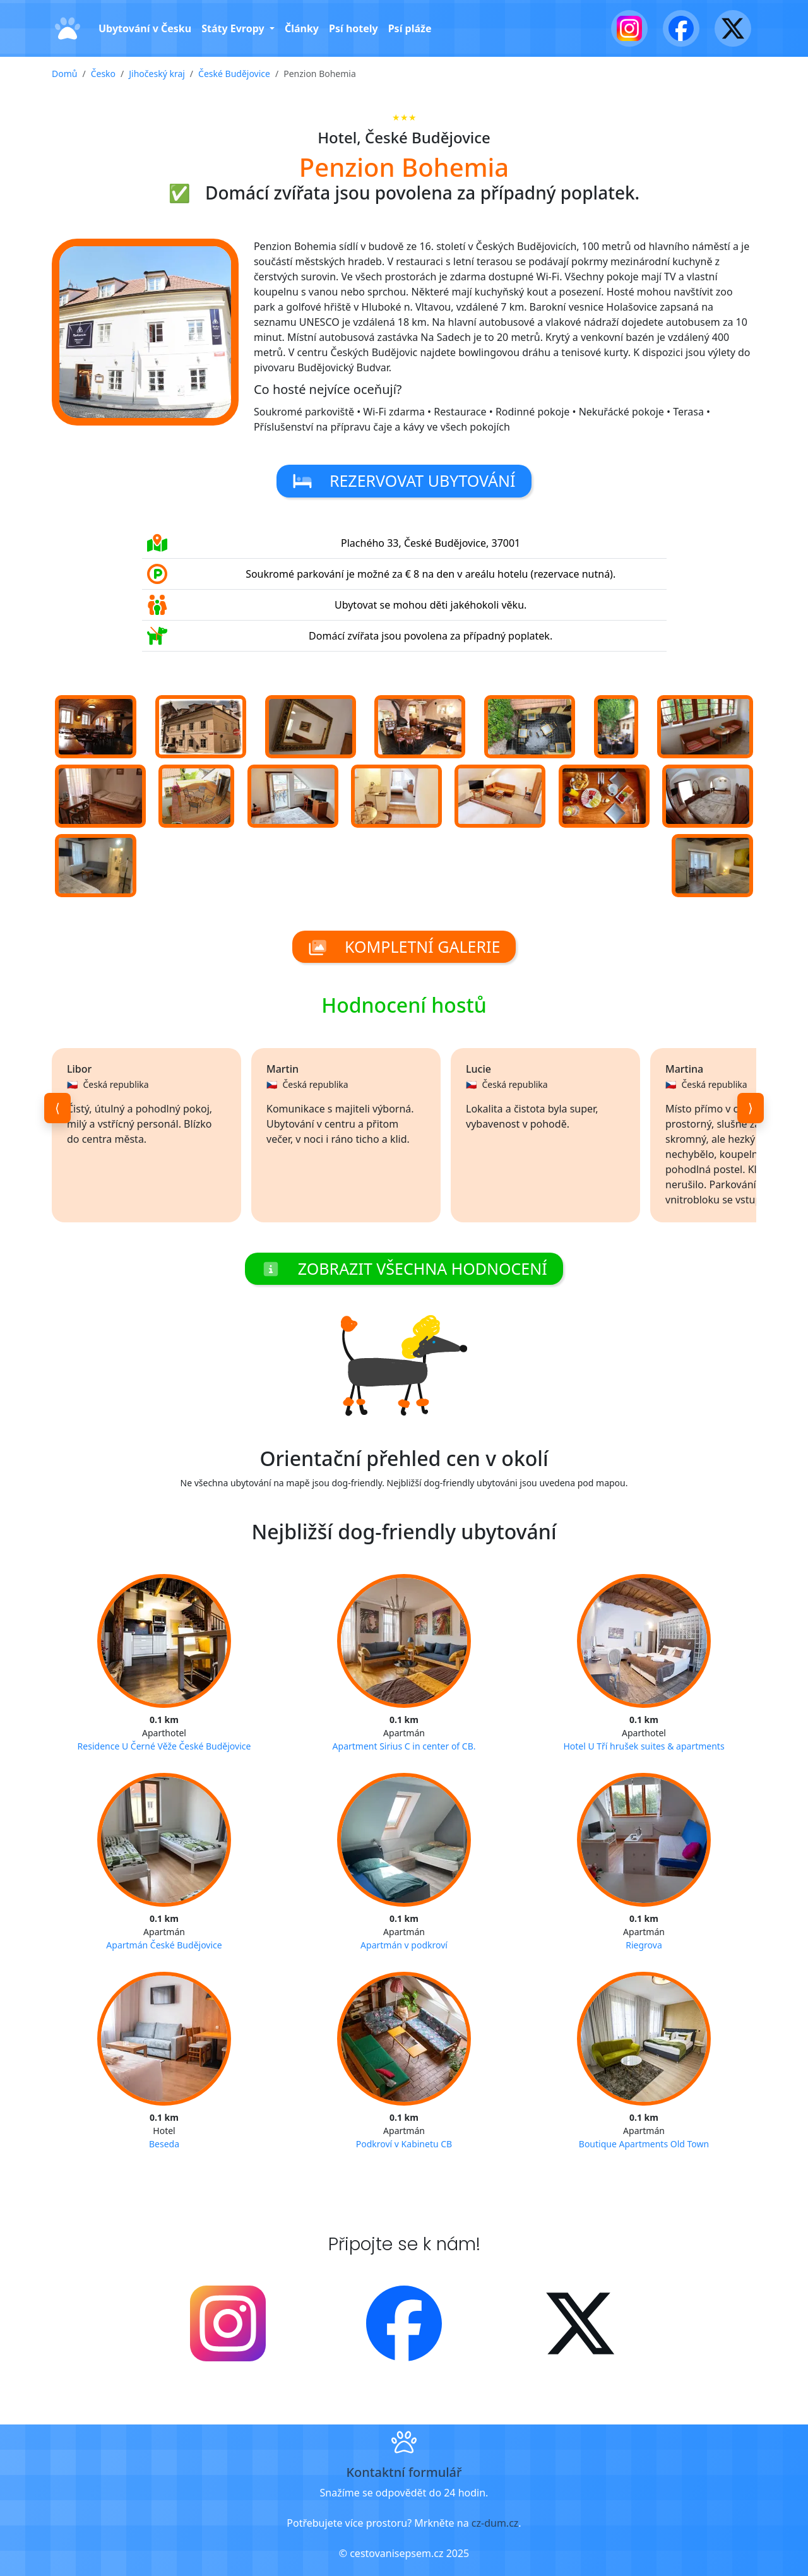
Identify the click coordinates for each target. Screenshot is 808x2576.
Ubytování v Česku (144, 28)
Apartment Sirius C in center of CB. (404, 1746)
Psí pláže (410, 28)
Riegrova (644, 1945)
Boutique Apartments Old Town (644, 2144)
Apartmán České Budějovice (164, 1945)
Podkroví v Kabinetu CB (404, 2144)
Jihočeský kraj (157, 74)
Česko (103, 74)
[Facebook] (681, 28)
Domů (64, 74)
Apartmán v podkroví (404, 1945)
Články (302, 28)
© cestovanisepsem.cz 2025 (404, 2553)
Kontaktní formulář (403, 2472)
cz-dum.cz (495, 2523)
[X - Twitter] (733, 28)
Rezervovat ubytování (403, 480)
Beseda (164, 2144)
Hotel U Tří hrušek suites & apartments (643, 1746)
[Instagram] (629, 28)
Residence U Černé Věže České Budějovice (164, 1746)
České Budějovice (234, 74)
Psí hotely (353, 28)
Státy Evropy (234, 28)
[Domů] (67, 28)
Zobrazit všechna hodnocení (404, 1268)
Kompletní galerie (404, 946)
